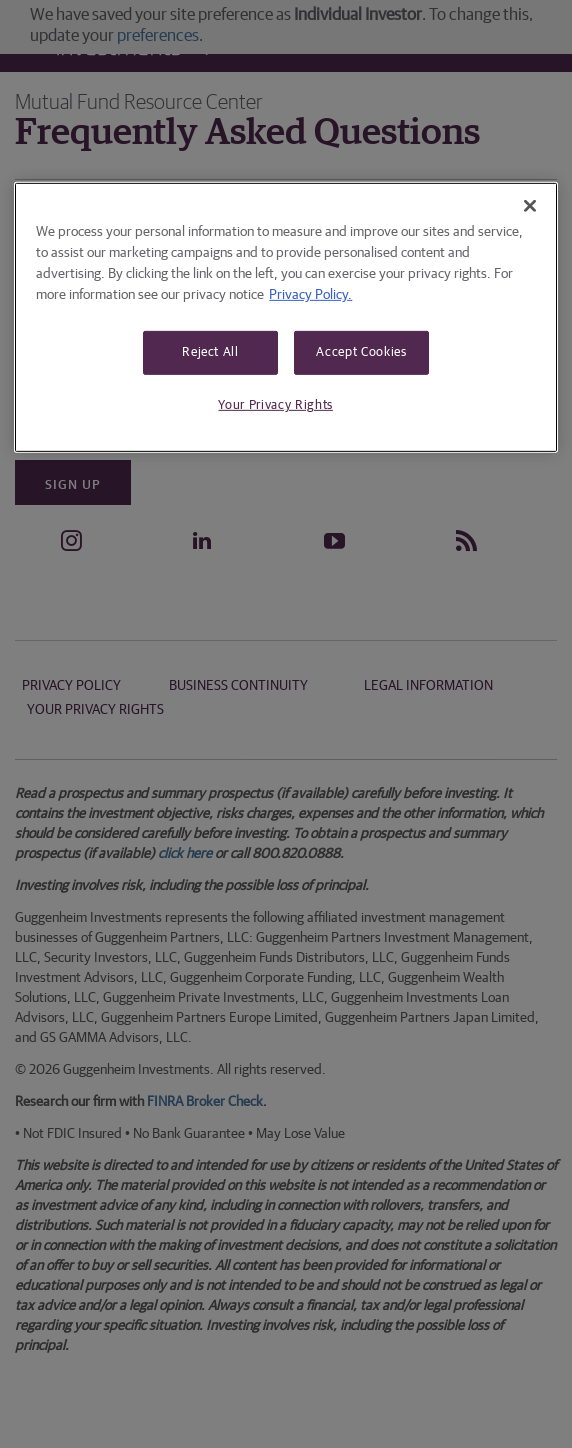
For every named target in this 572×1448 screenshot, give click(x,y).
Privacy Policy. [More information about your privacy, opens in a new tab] (310, 295)
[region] (285, 317)
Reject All (210, 352)
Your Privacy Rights (275, 405)
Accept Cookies (361, 352)
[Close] (530, 206)
